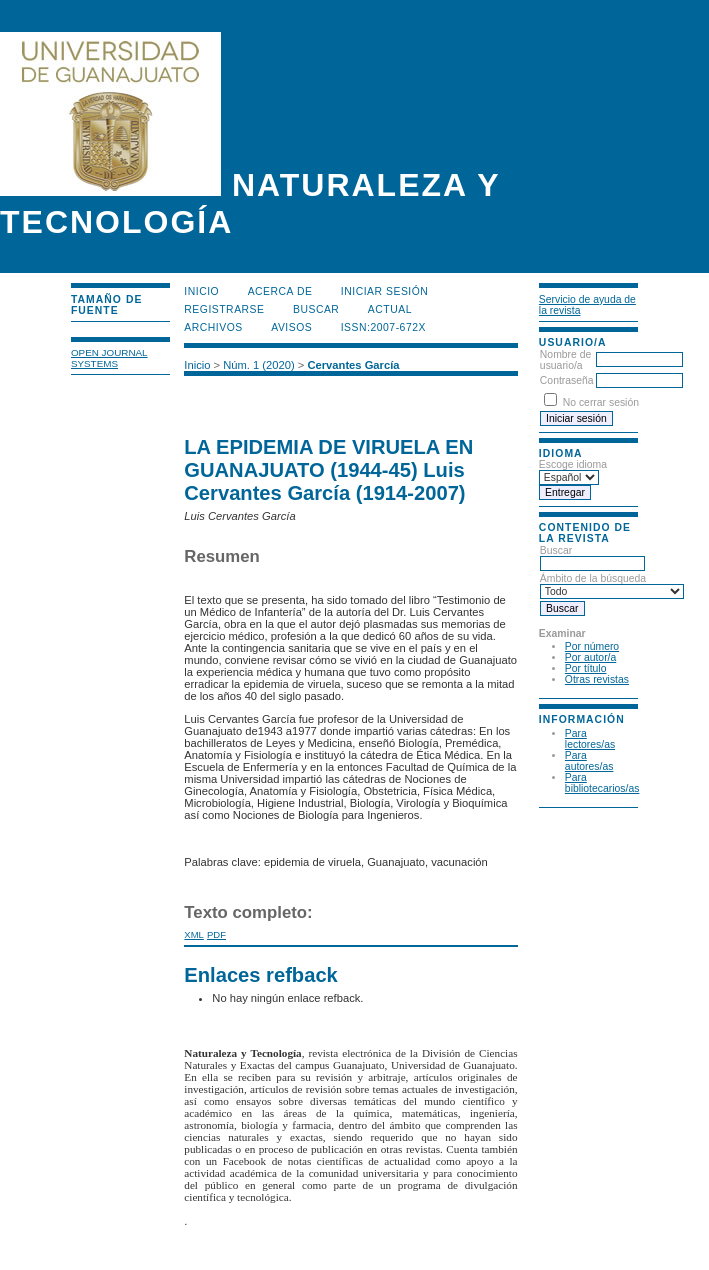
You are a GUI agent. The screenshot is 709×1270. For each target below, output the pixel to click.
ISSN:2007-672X (383, 327)
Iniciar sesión (385, 291)
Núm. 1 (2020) (259, 365)
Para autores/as (589, 761)
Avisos (291, 327)
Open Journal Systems (109, 358)
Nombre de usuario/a (565, 360)
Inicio (201, 291)
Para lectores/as (590, 739)
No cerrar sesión (601, 402)
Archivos (213, 327)
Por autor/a (590, 657)
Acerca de (280, 291)
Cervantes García (353, 365)
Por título (586, 668)
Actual (390, 309)
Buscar (316, 309)
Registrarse (224, 309)
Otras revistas (597, 679)
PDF (216, 934)
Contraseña (567, 380)
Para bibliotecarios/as (602, 783)
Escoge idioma (573, 464)
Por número (592, 646)
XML (194, 934)
